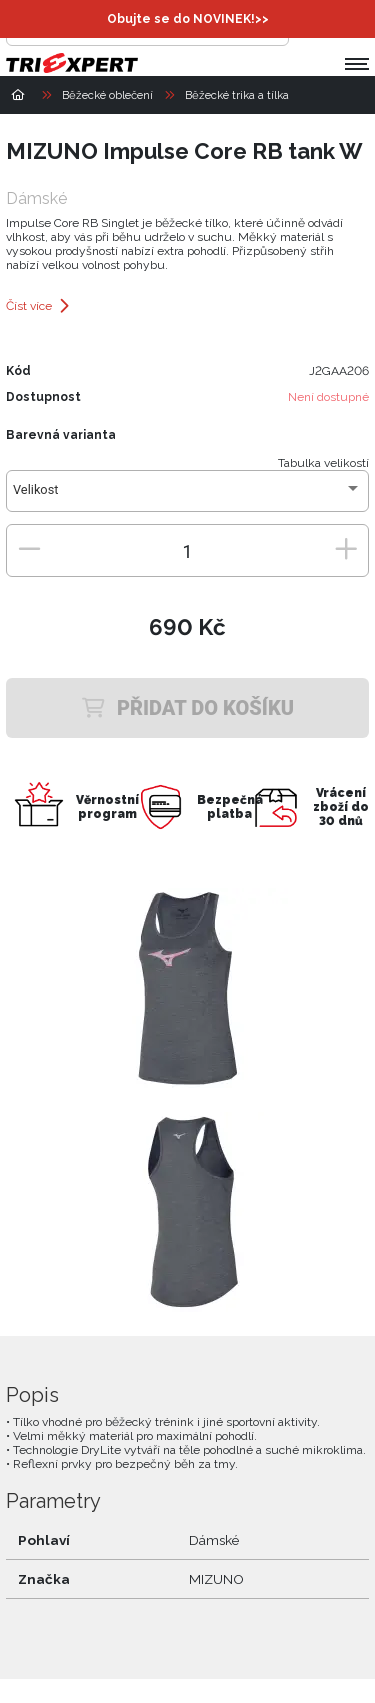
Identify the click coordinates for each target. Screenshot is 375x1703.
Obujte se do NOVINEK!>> (188, 19)
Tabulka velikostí (323, 463)
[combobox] (187, 497)
